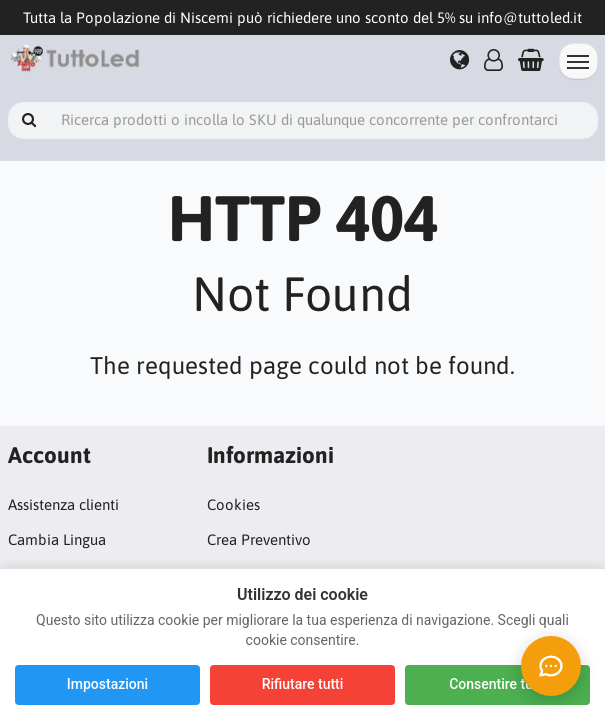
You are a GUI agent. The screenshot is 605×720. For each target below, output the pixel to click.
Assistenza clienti (63, 504)
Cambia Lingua (57, 539)
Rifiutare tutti (303, 684)
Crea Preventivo (259, 539)
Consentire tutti (497, 684)
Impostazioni (107, 684)
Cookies (233, 504)
